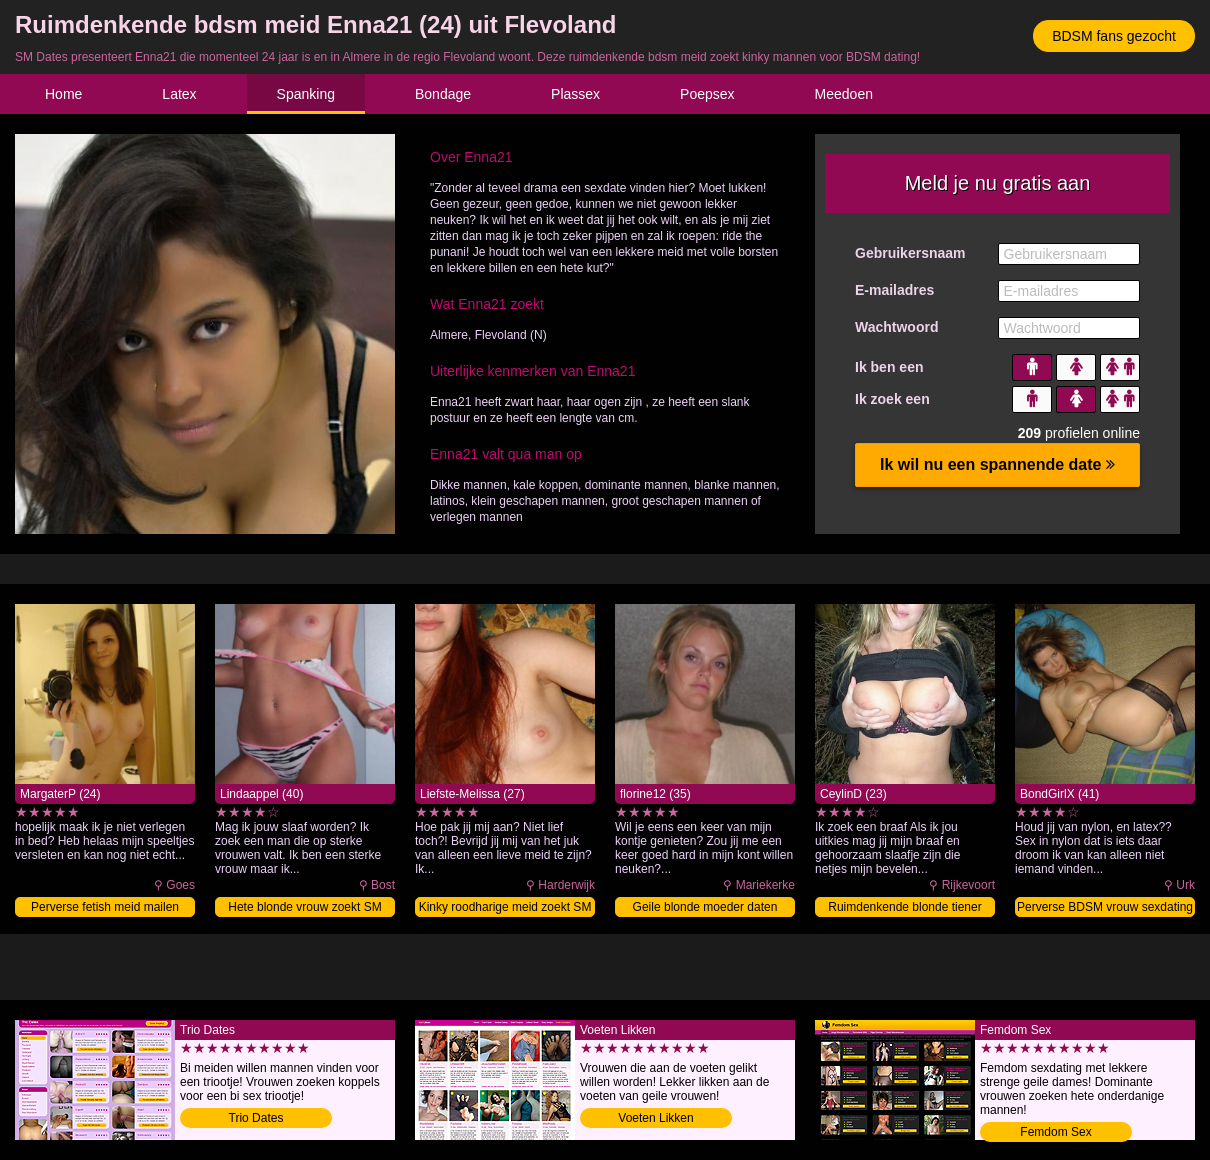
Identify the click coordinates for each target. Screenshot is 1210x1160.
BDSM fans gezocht (1114, 36)
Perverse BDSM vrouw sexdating (1105, 907)
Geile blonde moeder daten (705, 907)
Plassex (575, 94)
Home (63, 94)
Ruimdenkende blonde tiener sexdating (904, 908)
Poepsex (707, 94)
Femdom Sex (1055, 1132)
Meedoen (844, 94)
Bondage (443, 94)
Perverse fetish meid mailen (105, 907)
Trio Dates (256, 1118)
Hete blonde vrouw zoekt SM (304, 907)
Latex (179, 94)
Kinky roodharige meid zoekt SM (505, 907)
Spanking (306, 94)
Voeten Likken (655, 1118)
